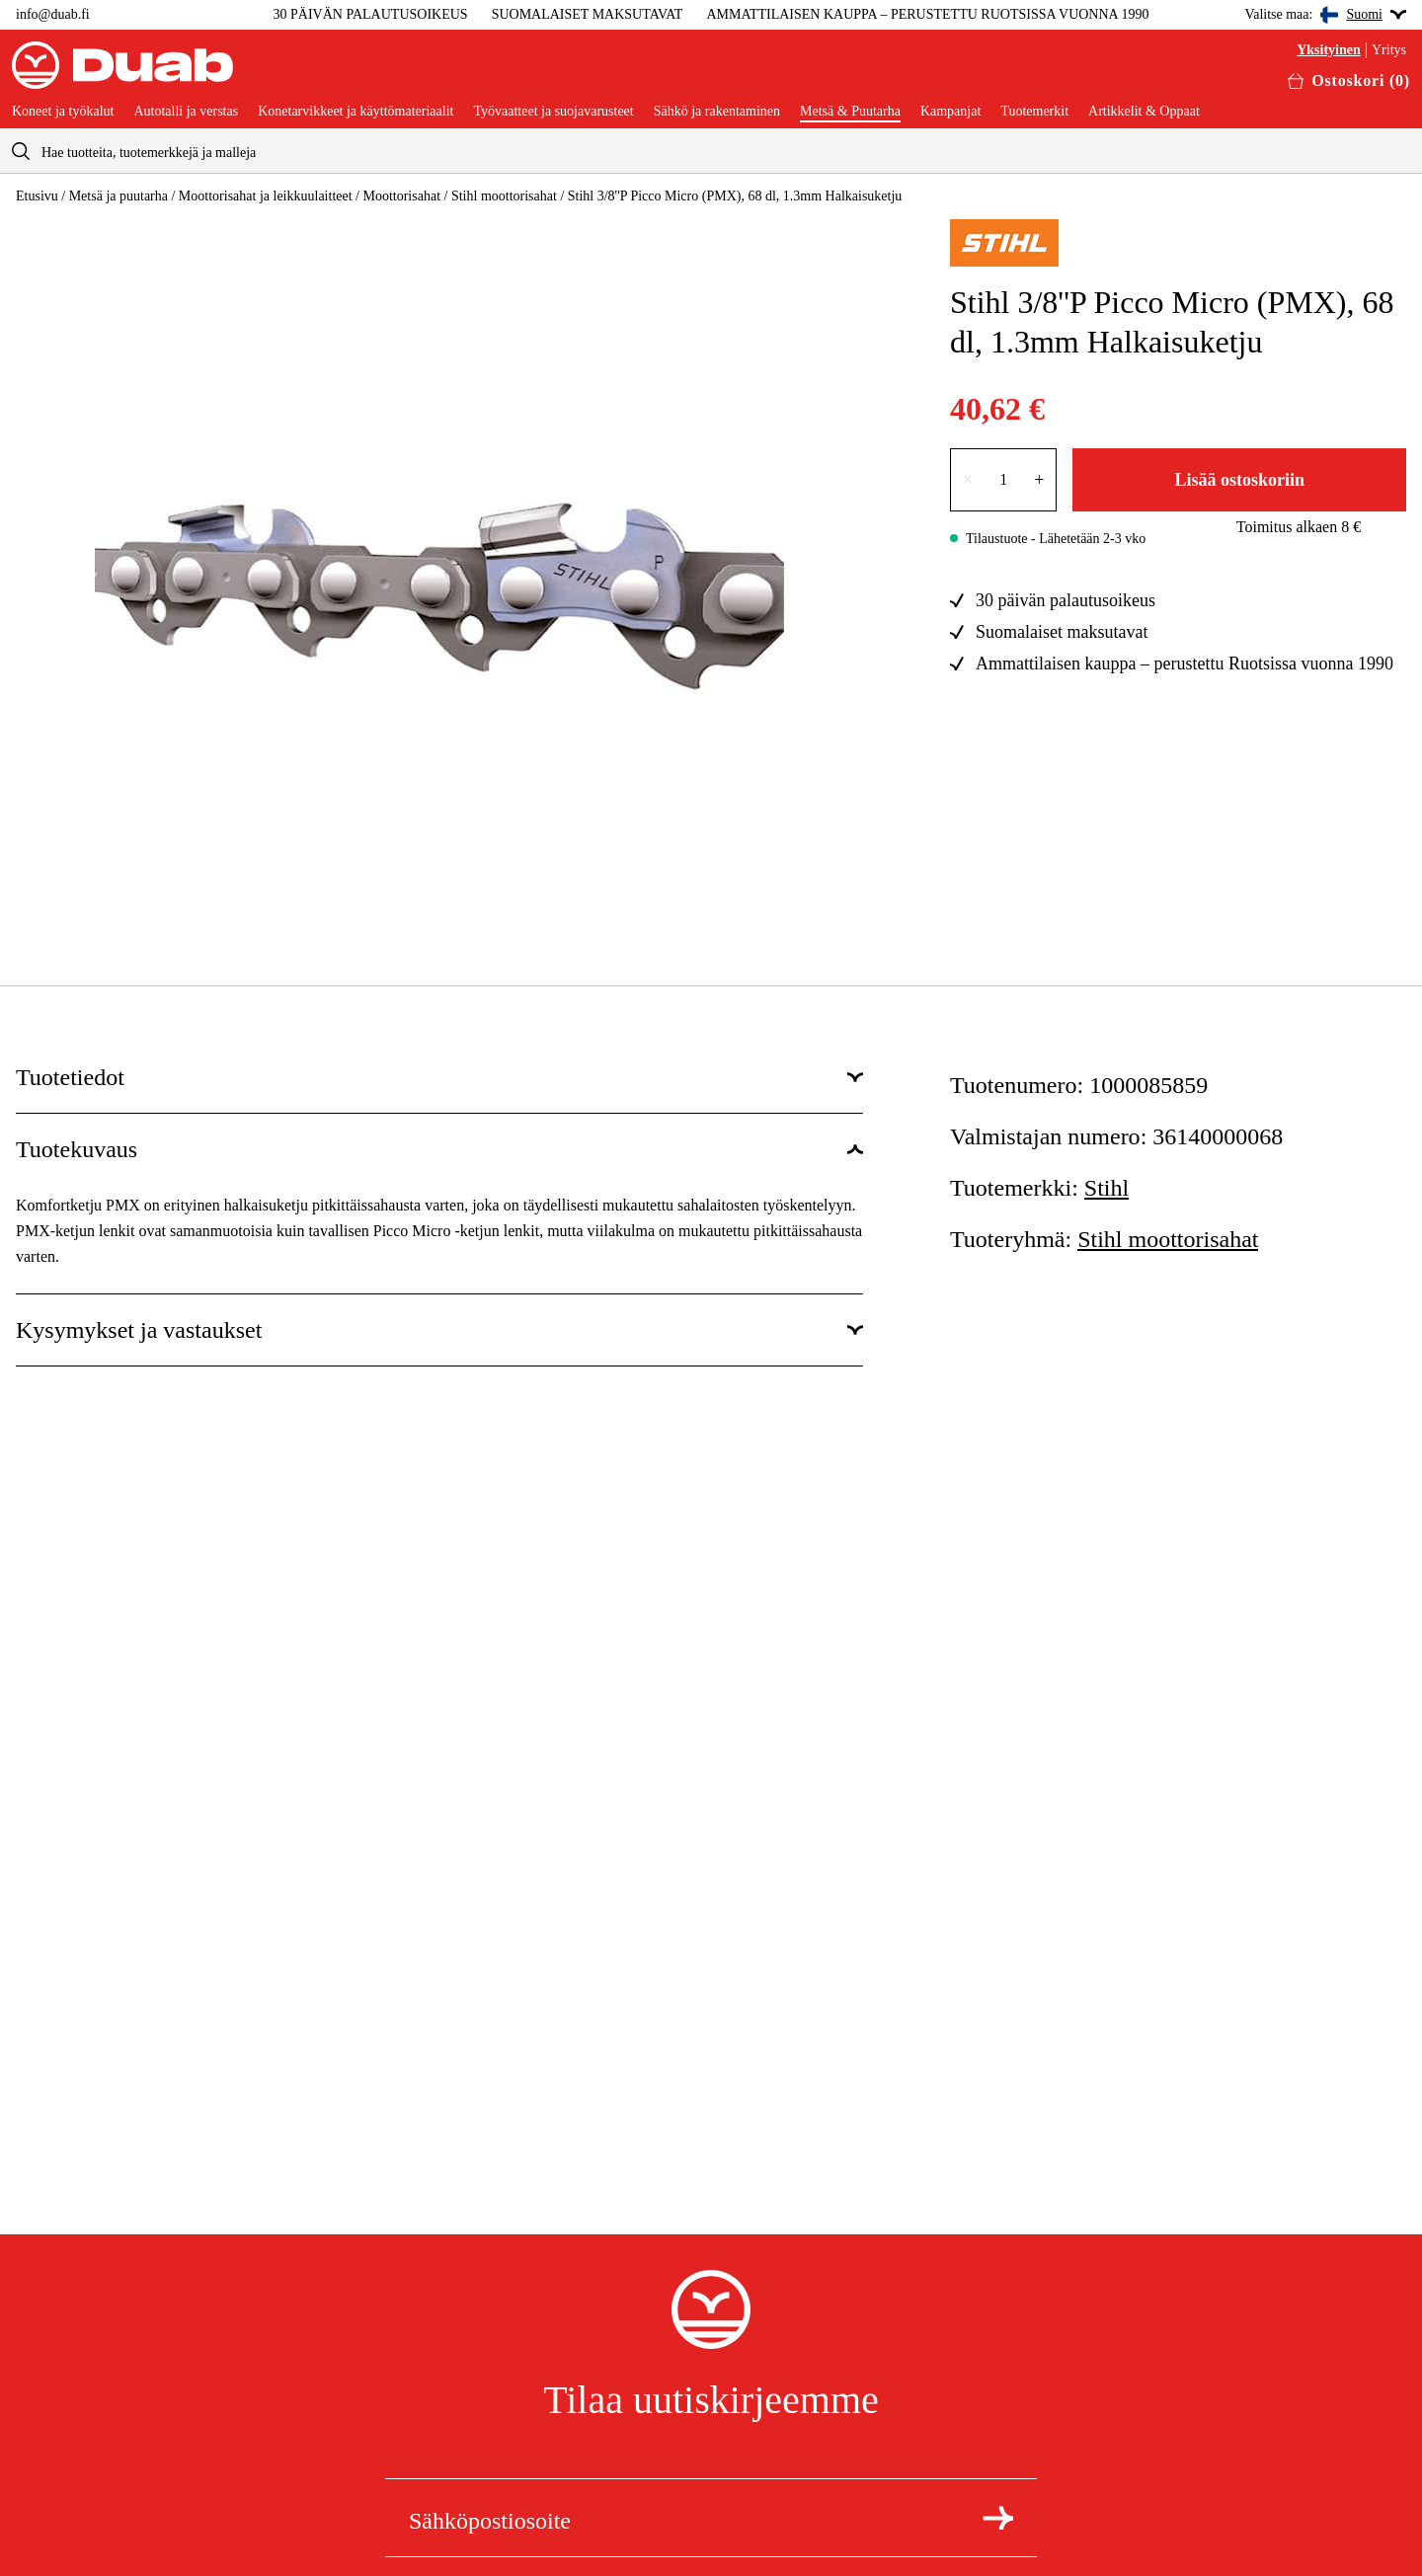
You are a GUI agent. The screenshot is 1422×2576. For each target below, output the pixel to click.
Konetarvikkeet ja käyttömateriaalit (355, 111)
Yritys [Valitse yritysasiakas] (1389, 50)
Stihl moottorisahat (504, 196)
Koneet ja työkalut (63, 111)
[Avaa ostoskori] (1349, 81)
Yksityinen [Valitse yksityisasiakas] (1329, 50)
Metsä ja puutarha (118, 196)
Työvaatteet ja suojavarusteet (553, 111)
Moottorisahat (401, 196)
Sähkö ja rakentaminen (717, 111)
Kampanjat (950, 111)
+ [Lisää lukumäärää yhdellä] (1039, 480)
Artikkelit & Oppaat (1144, 111)
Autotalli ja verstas (185, 111)
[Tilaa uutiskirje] (998, 2518)
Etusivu (37, 196)
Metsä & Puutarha (850, 111)
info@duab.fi (53, 14)
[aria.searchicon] (20, 150)
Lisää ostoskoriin (1239, 480)
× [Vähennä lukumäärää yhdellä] (968, 480)
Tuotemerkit (1034, 111)
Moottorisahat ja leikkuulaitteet (266, 196)
